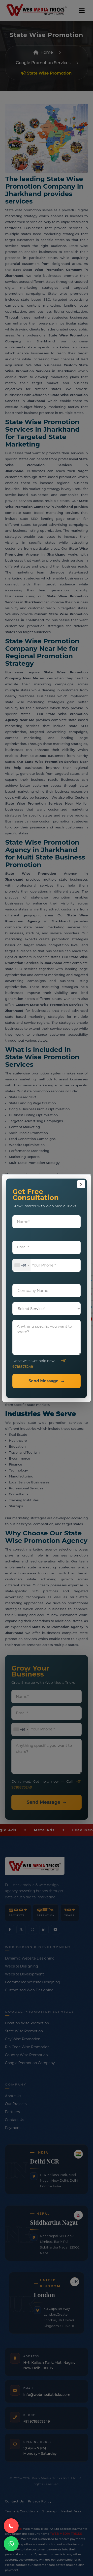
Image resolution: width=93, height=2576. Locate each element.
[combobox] (22, 1265)
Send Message (44, 1381)
